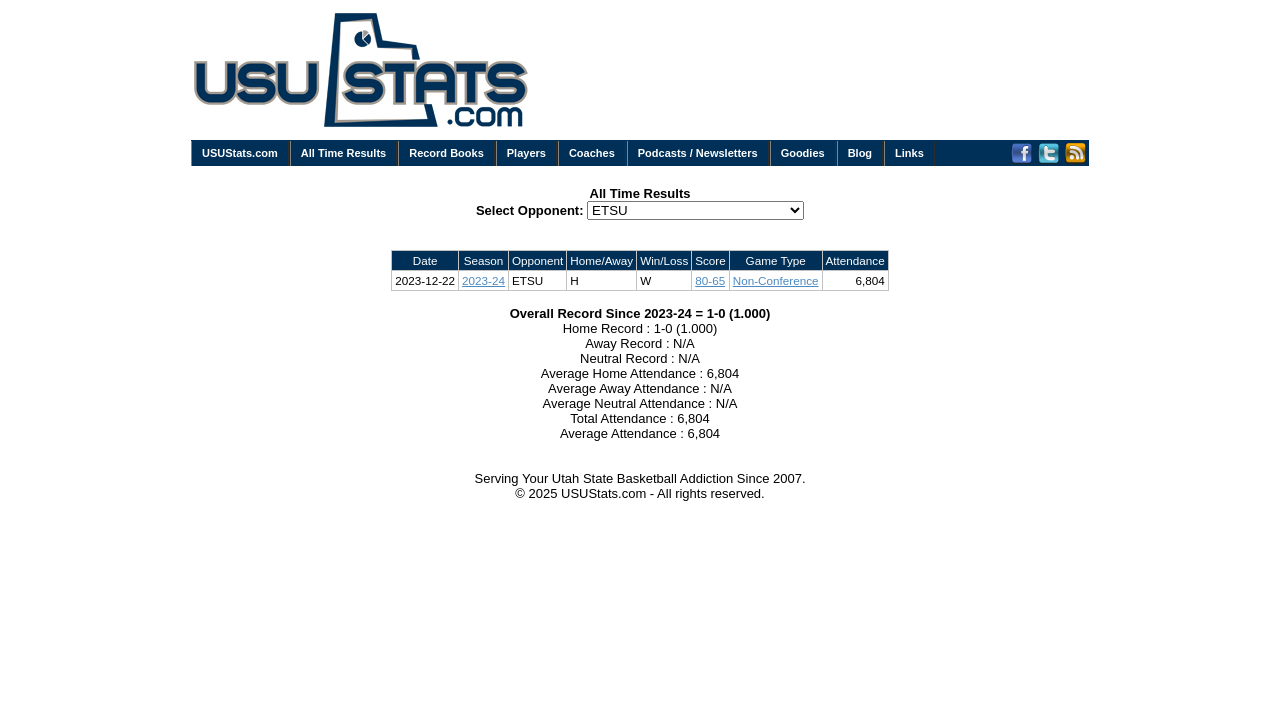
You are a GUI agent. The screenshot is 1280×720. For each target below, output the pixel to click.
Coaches (592, 153)
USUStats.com (240, 153)
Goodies (803, 153)
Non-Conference (776, 280)
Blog (860, 153)
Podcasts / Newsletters (698, 153)
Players (526, 153)
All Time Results (343, 153)
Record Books (446, 153)
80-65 (710, 280)
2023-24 (483, 280)
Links (909, 153)
